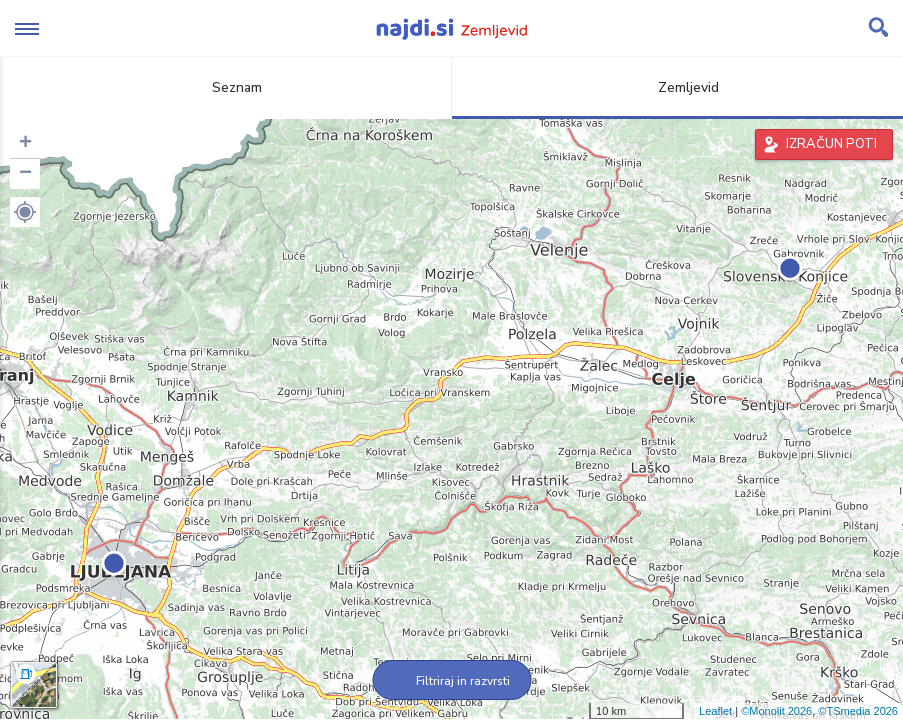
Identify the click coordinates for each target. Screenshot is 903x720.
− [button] (25, 174)
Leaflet (715, 711)
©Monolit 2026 (776, 711)
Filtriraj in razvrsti (451, 681)
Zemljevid (677, 87)
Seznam (225, 87)
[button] (25, 212)
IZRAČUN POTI (831, 144)
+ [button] (25, 144)
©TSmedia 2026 (858, 711)
